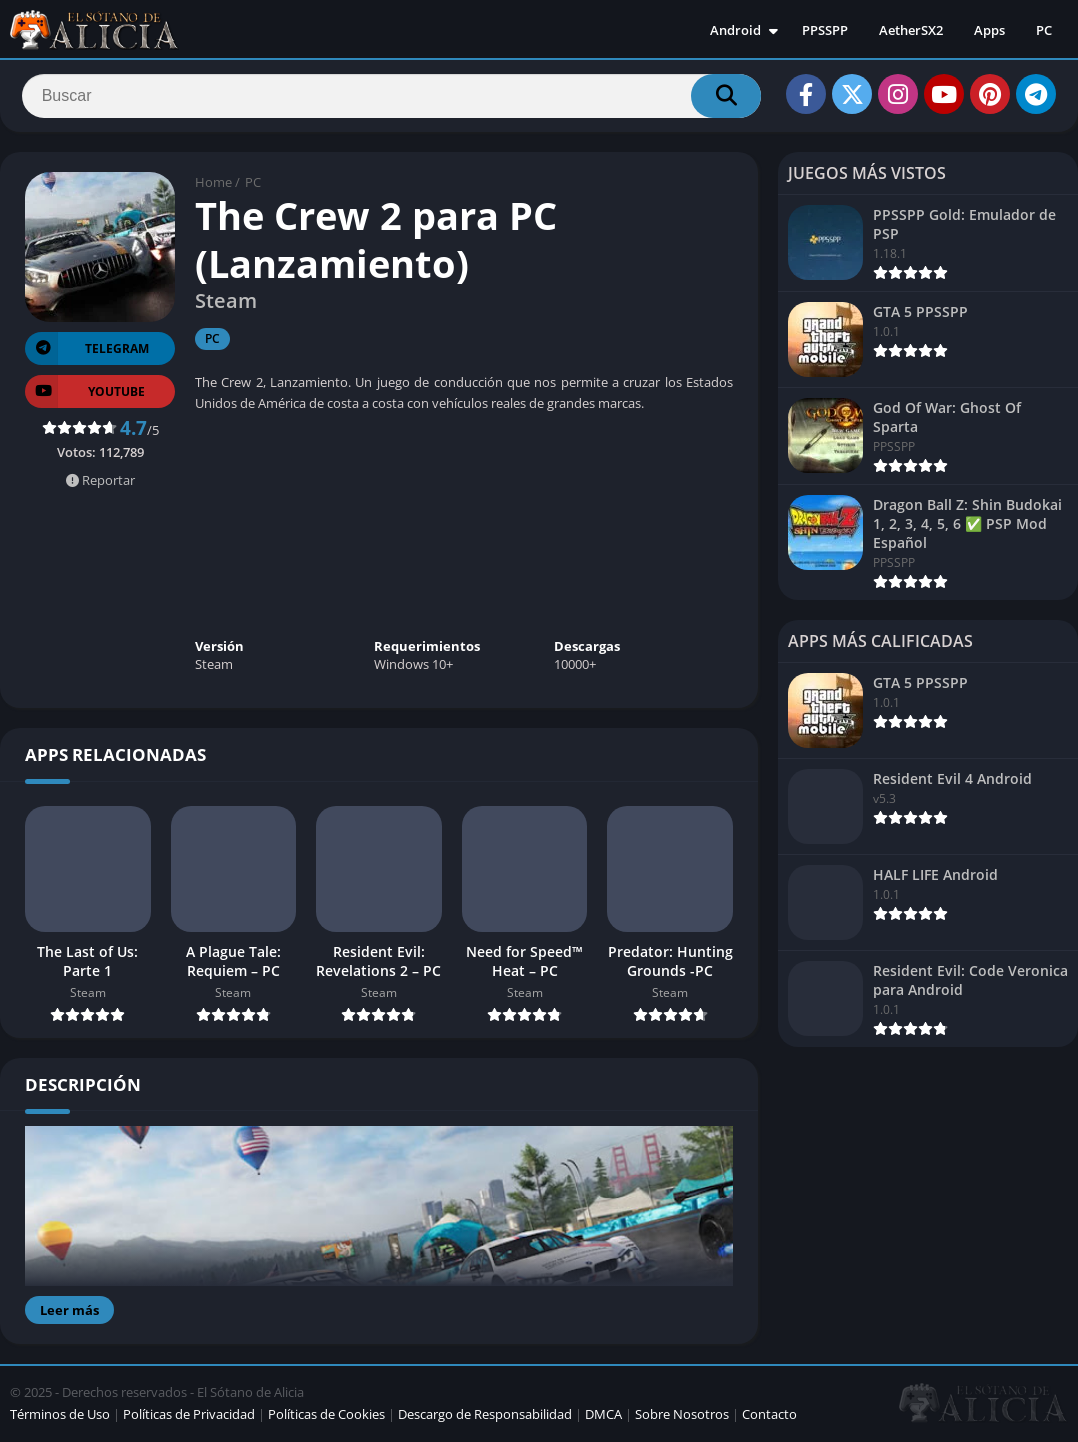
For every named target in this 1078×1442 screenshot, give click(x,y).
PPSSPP (825, 30)
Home (213, 185)
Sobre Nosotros (682, 1416)
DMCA (603, 1416)
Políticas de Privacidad (189, 1416)
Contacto (769, 1416)
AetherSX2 (911, 30)
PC (1044, 30)
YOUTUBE (85, 393)
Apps (989, 30)
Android (735, 30)
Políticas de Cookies (326, 1416)
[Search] (391, 97)
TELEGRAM (87, 350)
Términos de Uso (60, 1416)
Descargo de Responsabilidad (485, 1416)
